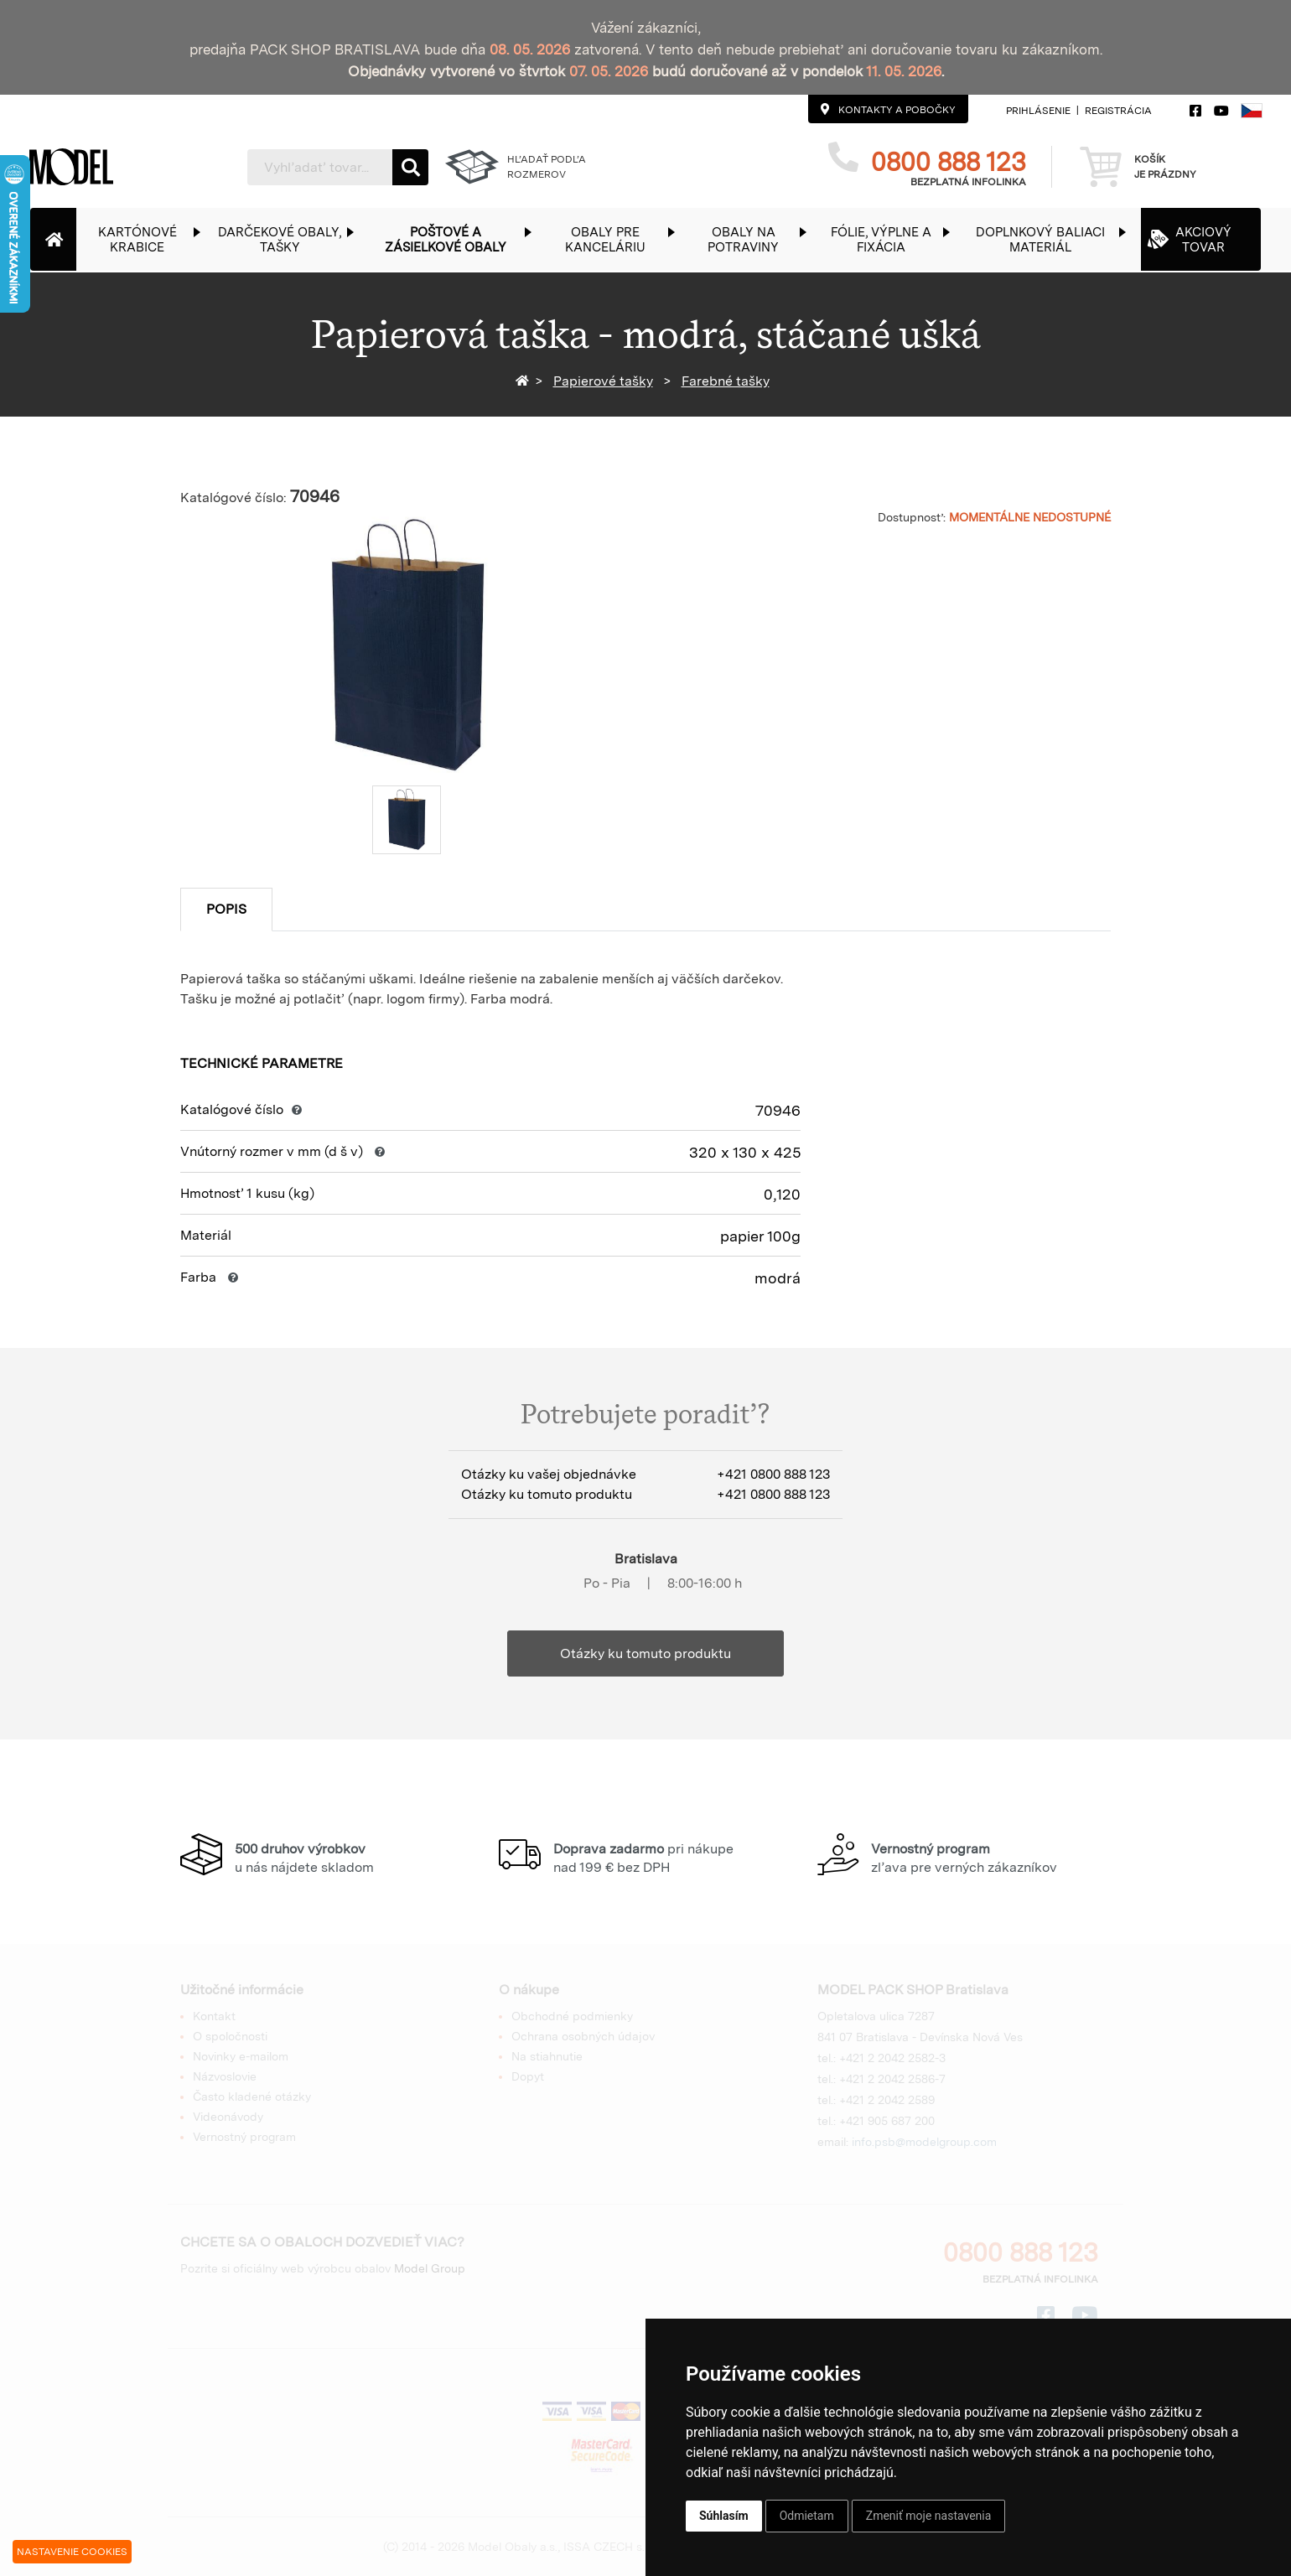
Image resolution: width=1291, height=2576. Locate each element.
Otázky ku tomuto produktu (645, 1653)
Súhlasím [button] (724, 2515)
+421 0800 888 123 (773, 1474)
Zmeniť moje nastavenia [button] (929, 2515)
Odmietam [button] (807, 2515)
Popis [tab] (226, 909)
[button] (145, 239)
